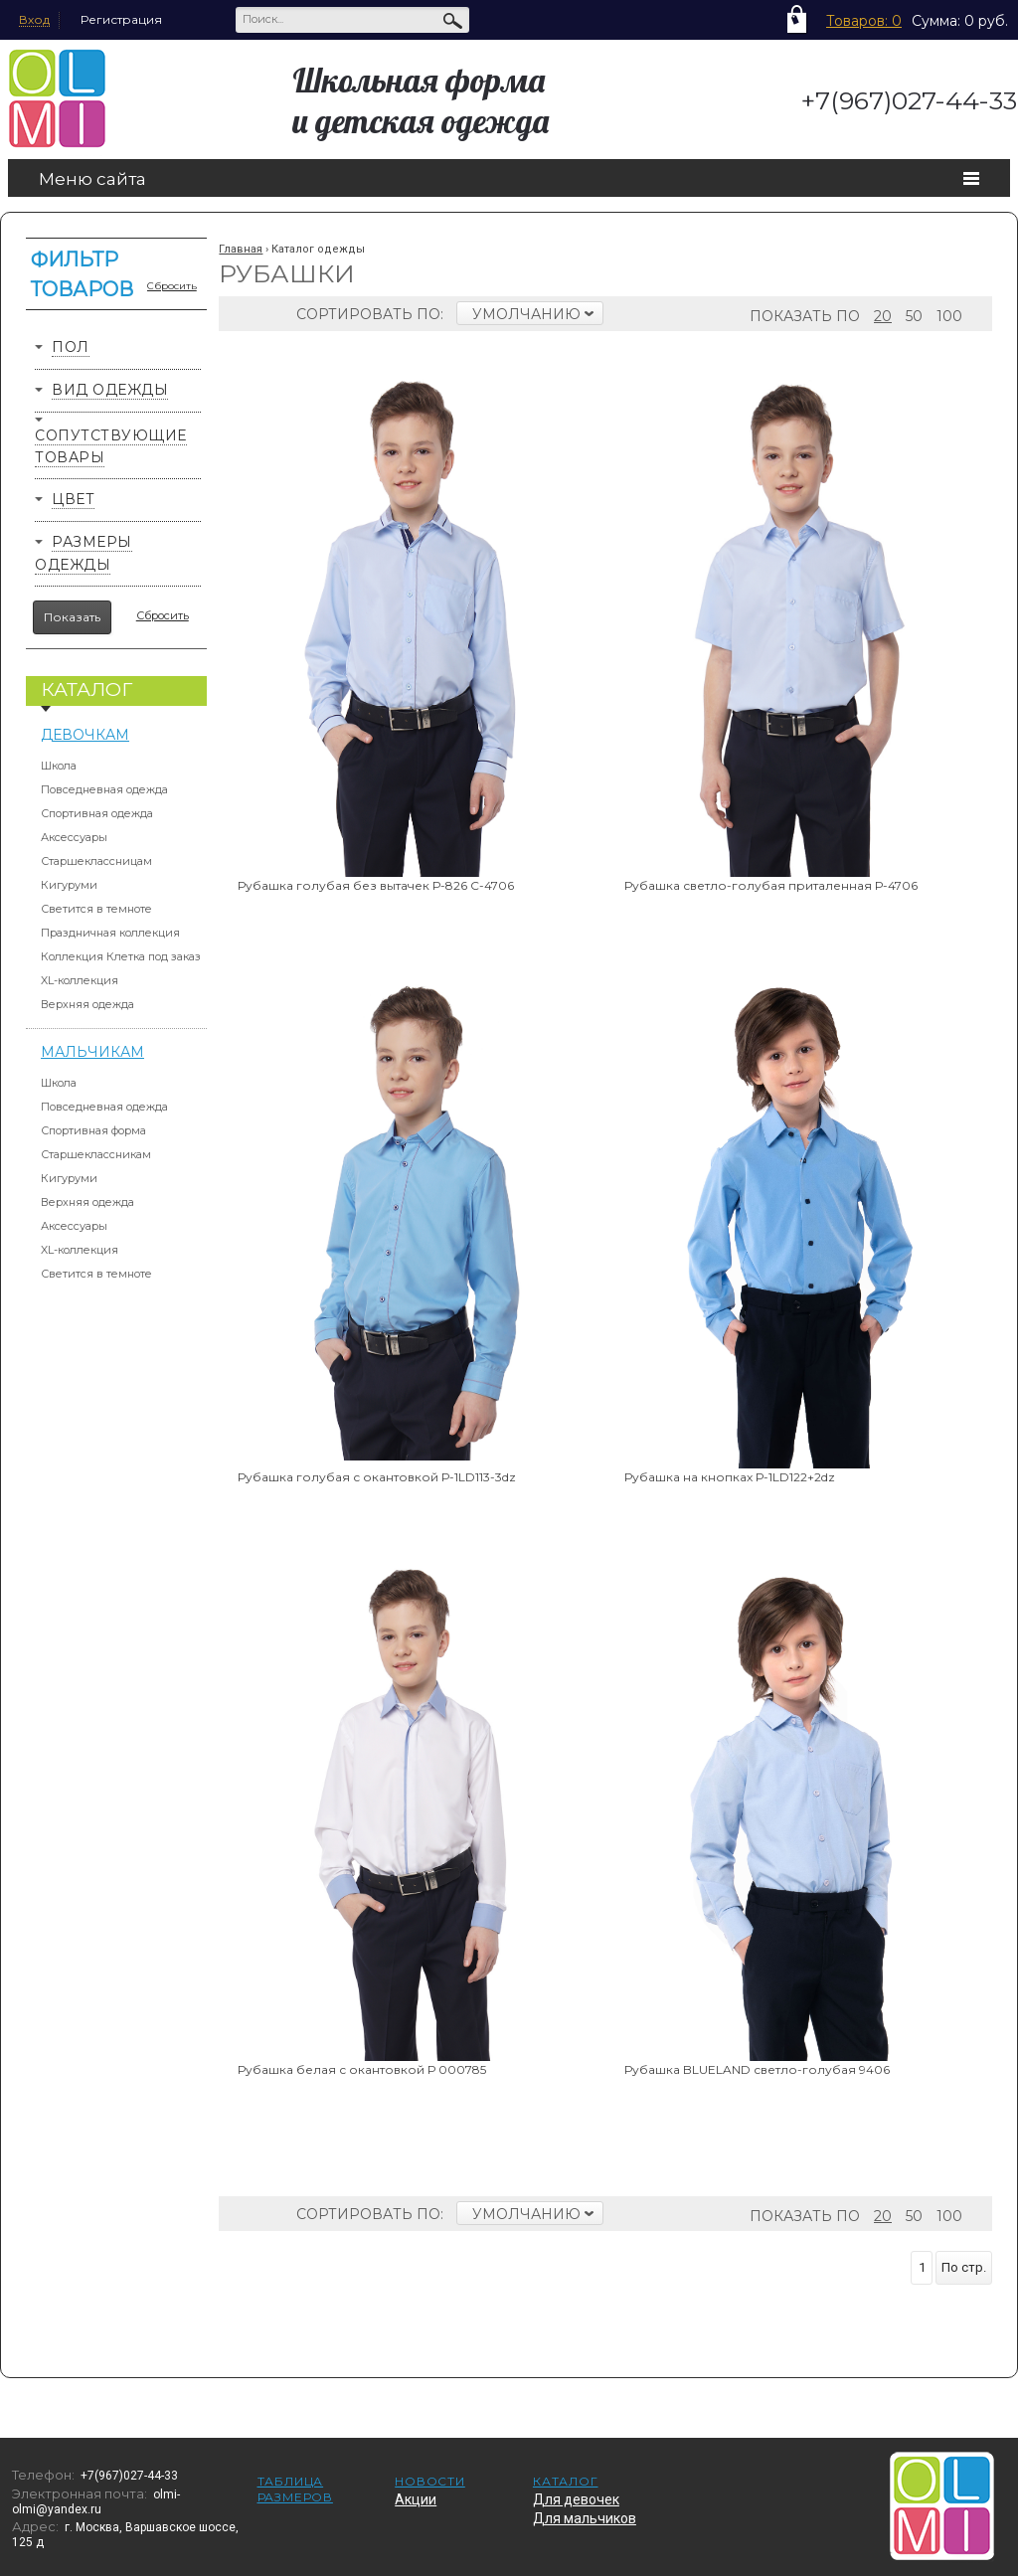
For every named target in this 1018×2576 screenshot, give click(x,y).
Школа (59, 766)
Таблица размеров (295, 2489)
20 (883, 316)
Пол (70, 347)
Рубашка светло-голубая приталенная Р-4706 (771, 885)
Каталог (565, 2481)
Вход (34, 19)
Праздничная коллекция (110, 933)
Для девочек (576, 2499)
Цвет (73, 499)
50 (914, 316)
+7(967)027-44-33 (909, 100)
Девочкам (85, 735)
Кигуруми (69, 885)
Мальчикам (92, 1052)
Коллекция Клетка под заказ (121, 956)
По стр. (963, 2267)
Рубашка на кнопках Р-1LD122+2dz (729, 1476)
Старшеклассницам (96, 861)
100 (949, 316)
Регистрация (121, 19)
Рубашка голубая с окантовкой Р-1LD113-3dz (377, 1476)
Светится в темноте (96, 909)
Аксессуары (74, 837)
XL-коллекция (79, 980)
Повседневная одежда (104, 789)
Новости (430, 2481)
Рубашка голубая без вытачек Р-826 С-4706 (376, 885)
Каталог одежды (318, 249)
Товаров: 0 (864, 21)
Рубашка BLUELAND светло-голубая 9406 (757, 2069)
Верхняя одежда (87, 1004)
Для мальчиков (584, 2518)
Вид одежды (110, 390)
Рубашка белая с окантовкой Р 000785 (362, 2069)
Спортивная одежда (97, 813)
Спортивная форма (93, 1130)
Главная (240, 249)
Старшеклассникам (96, 1154)
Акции (415, 2499)
